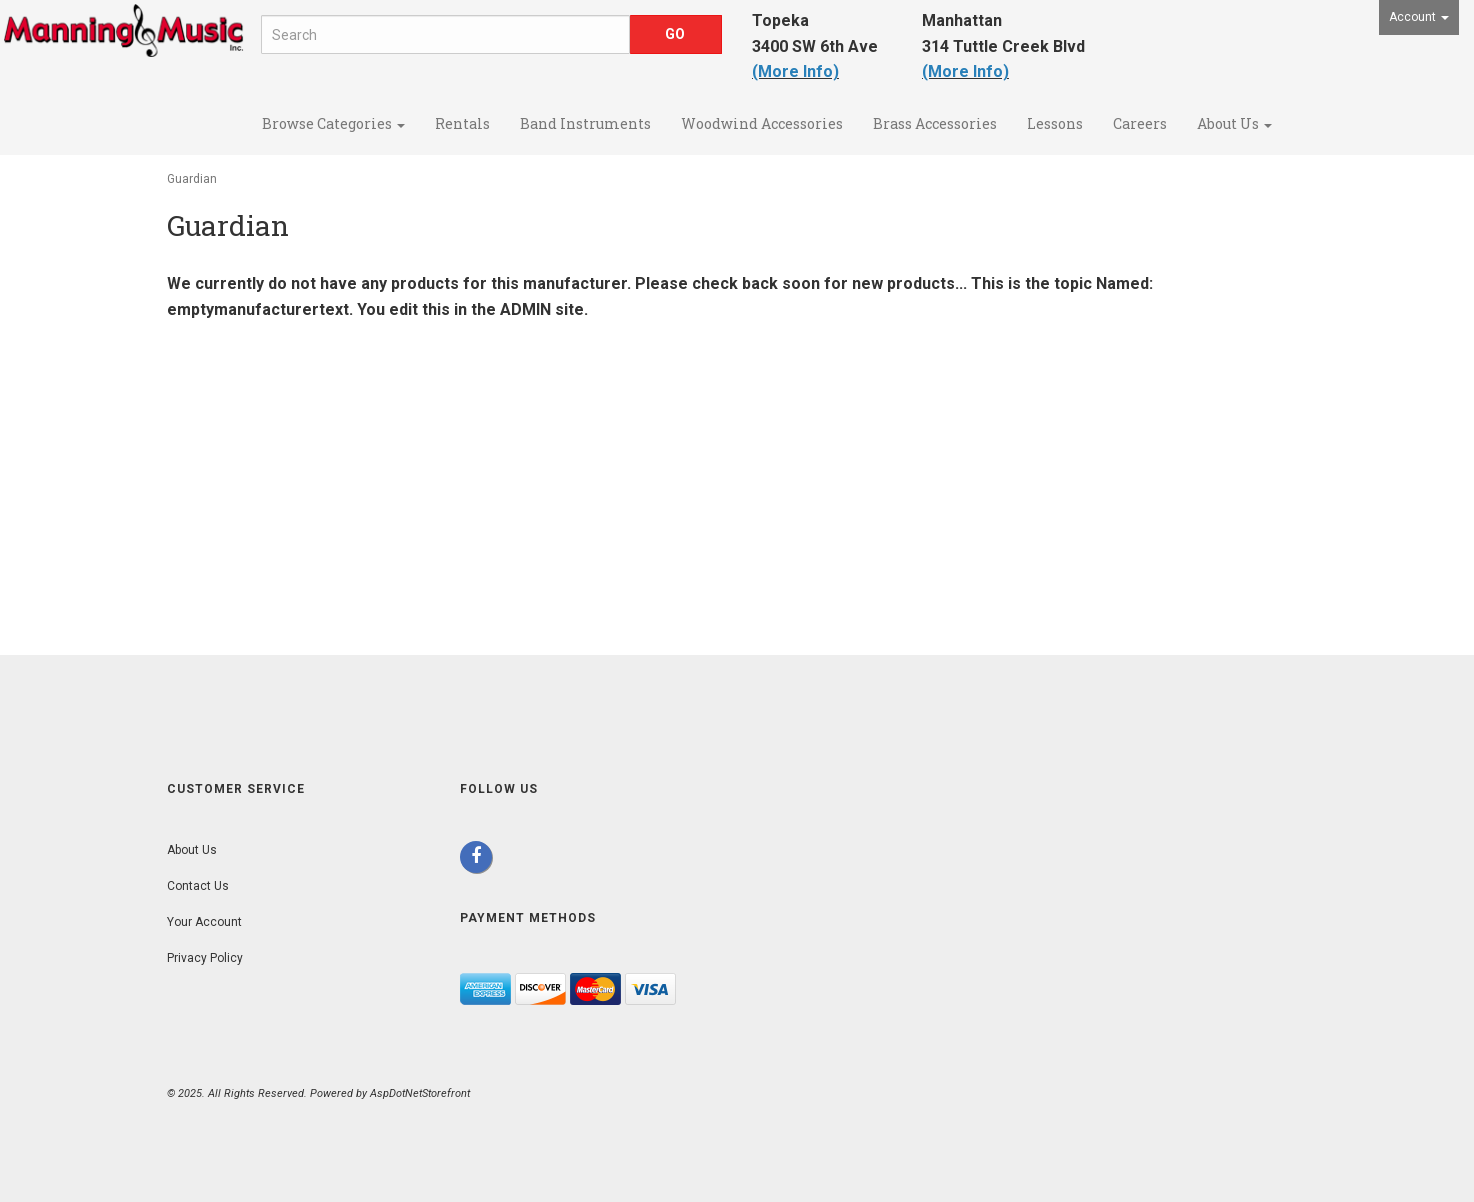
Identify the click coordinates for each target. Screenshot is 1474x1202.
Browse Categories (333, 123)
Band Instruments (585, 123)
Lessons (1055, 123)
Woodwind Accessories (762, 123)
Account (1419, 17)
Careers (1140, 123)
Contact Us (198, 886)
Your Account (204, 922)
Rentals (462, 123)
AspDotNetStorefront (420, 1093)
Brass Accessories (935, 123)
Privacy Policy (205, 958)
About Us (1234, 123)
